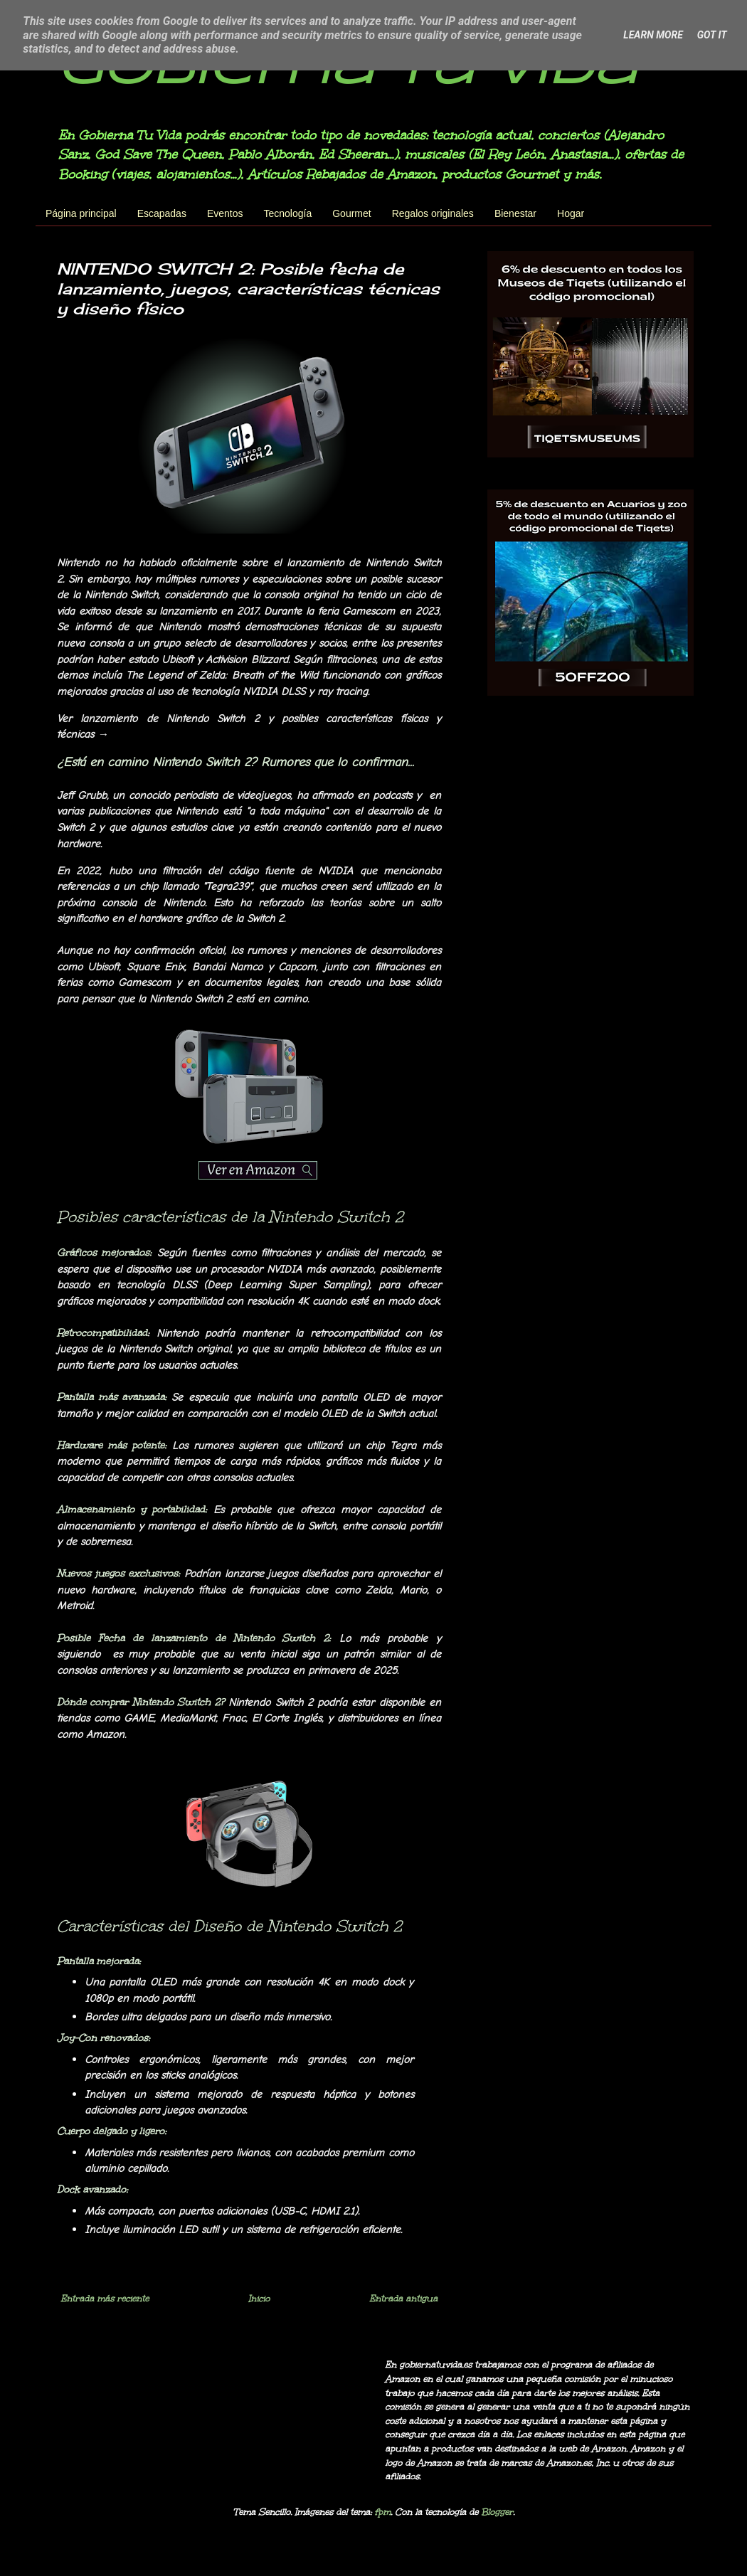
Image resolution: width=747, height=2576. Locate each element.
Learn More (652, 35)
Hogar (570, 213)
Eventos (225, 213)
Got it (712, 35)
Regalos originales (433, 213)
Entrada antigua (403, 2298)
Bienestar (515, 213)
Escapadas (161, 213)
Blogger (497, 2512)
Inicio (259, 2298)
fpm (382, 2512)
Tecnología (288, 213)
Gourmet (351, 213)
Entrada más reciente (104, 2298)
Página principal (81, 213)
